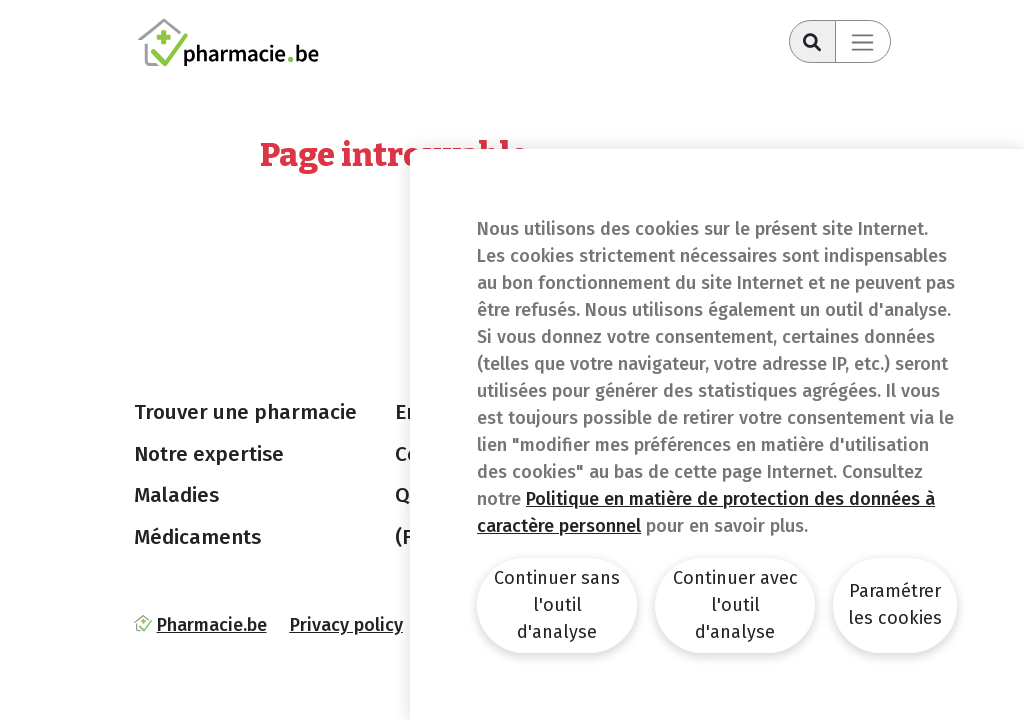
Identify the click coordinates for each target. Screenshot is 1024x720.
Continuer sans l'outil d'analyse (557, 605)
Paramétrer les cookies (895, 604)
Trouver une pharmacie (245, 412)
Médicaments (197, 537)
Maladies (176, 495)
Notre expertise (209, 454)
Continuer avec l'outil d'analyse (735, 605)
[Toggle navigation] (863, 41)
